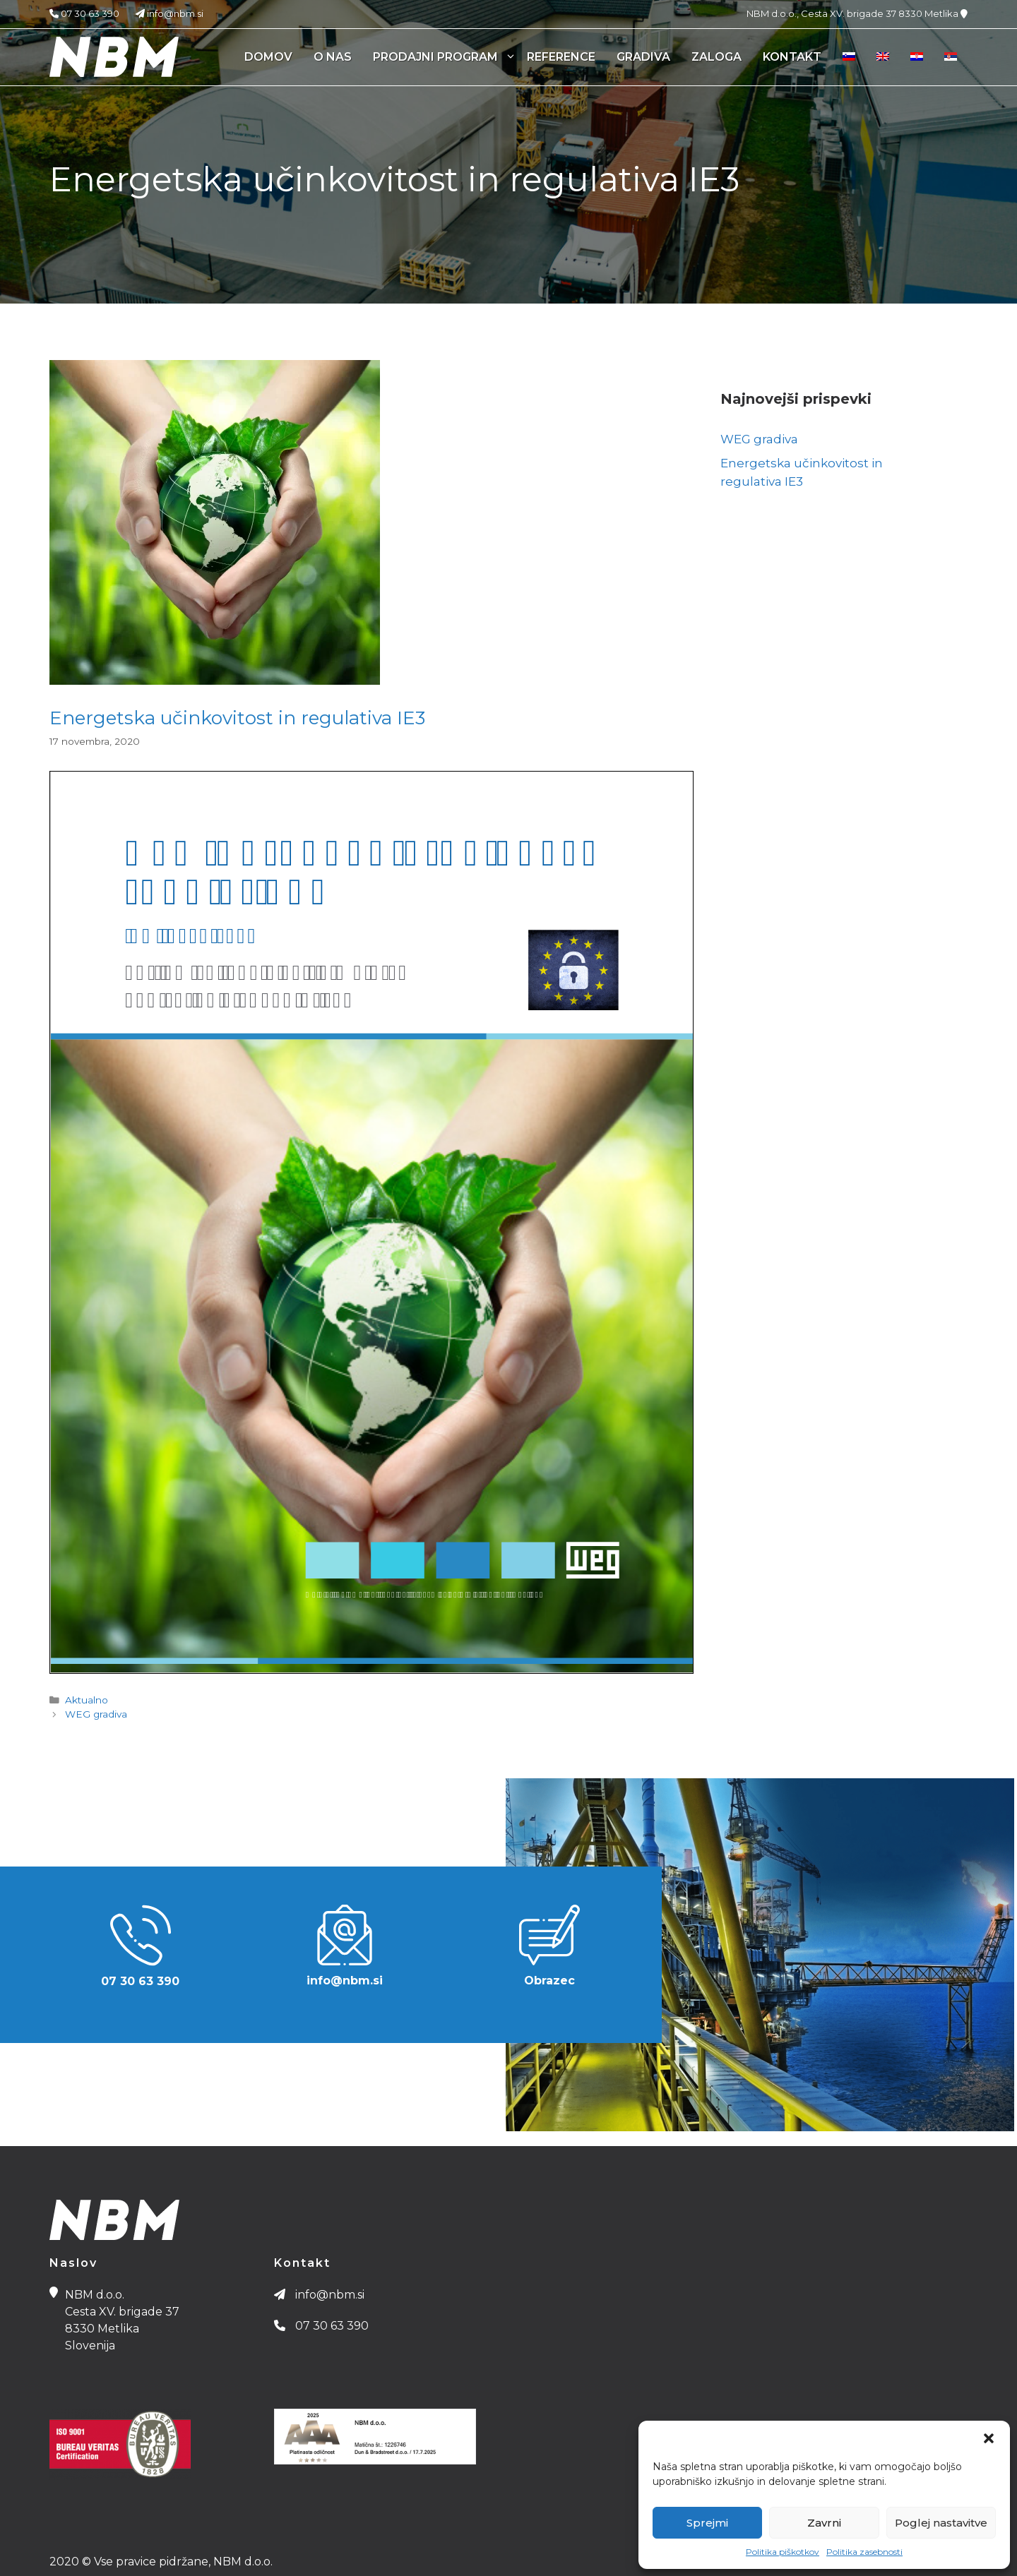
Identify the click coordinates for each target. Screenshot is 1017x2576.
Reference (561, 57)
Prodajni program (444, 57)
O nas (333, 57)
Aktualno (86, 1700)
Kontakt (792, 57)
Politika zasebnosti (864, 2551)
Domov (268, 57)
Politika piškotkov (782, 2551)
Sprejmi (707, 2522)
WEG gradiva (96, 1714)
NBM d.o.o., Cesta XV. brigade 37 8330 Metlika (857, 13)
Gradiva (643, 57)
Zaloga (716, 57)
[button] (989, 2438)
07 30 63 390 (84, 13)
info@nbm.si (162, 13)
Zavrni (824, 2522)
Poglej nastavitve (941, 2522)
